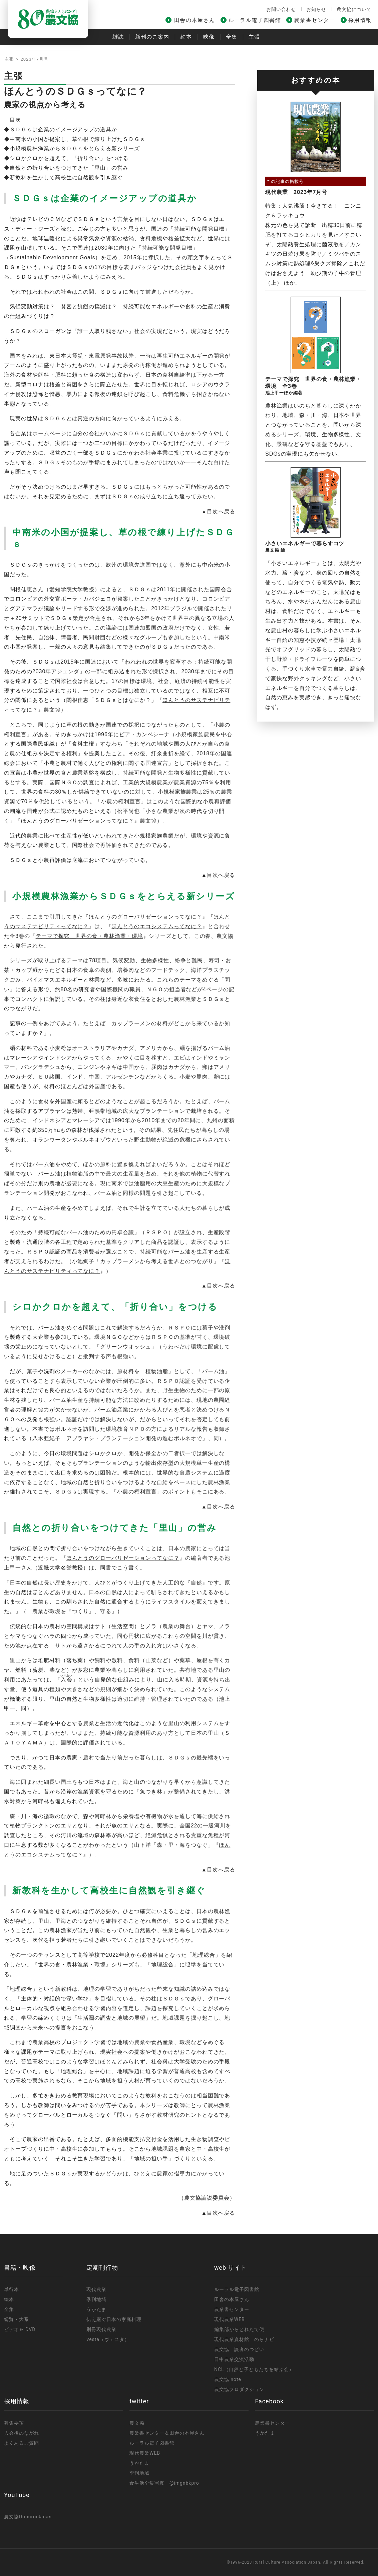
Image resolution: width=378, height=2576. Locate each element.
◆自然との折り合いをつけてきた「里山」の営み (66, 168)
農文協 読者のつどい (239, 2349)
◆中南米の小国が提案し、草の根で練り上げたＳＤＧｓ (74, 139)
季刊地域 (96, 2299)
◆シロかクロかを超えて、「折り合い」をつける (66, 158)
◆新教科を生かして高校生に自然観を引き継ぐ (63, 177)
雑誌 (118, 37)
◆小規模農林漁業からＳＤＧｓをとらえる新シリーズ (72, 148)
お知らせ (316, 9)
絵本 (186, 37)
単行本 (11, 2289)
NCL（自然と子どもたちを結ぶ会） (254, 2369)
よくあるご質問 (21, 2443)
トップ (11, 59)
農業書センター (314, 20)
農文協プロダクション (239, 2389)
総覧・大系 (16, 2319)
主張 (254, 37)
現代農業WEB (229, 2319)
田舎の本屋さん (194, 20)
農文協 (136, 2423)
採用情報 (360, 20)
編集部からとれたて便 (239, 2329)
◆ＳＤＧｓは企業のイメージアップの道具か (60, 129)
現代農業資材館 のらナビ (244, 2339)
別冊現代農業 (101, 2329)
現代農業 (96, 2289)
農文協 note (227, 2379)
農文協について (354, 9)
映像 (209, 37)
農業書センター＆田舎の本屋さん (166, 2433)
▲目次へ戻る (218, 511)
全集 (231, 37)
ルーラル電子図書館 (254, 20)
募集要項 (14, 2423)
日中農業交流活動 (234, 2359)
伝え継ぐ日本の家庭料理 (113, 2319)
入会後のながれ (21, 2433)
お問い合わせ (281, 9)
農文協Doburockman (28, 2516)
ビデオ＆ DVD (19, 2329)
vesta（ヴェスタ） (107, 2339)
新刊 (152, 37)
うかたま (96, 2309)
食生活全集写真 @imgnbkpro (164, 2483)
